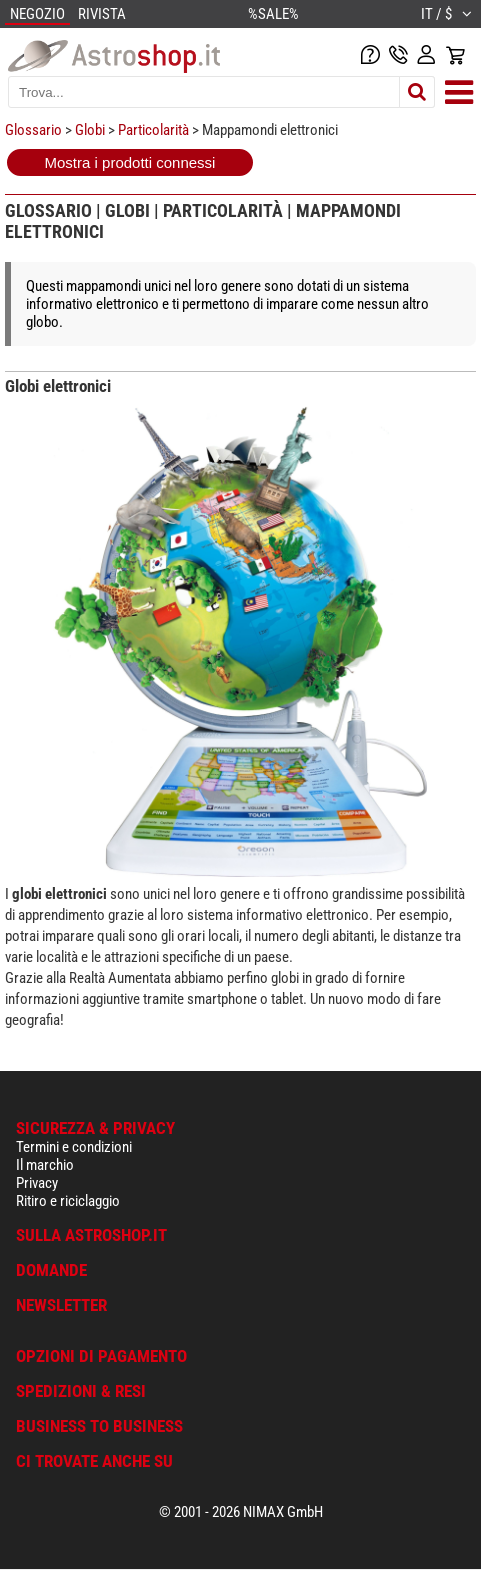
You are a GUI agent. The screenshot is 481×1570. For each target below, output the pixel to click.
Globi (90, 130)
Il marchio (45, 1165)
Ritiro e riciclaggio (68, 1201)
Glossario (33, 130)
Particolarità (153, 130)
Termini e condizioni (74, 1147)
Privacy (37, 1183)
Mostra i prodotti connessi (130, 162)
